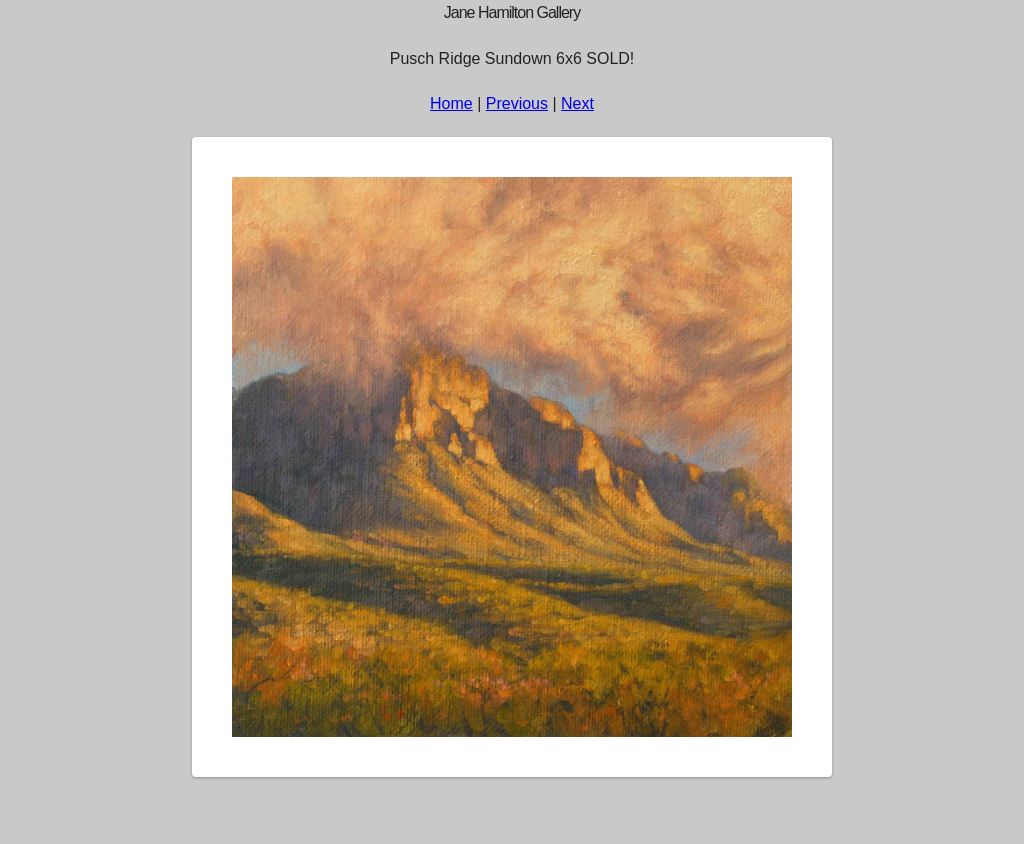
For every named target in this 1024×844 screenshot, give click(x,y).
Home (451, 103)
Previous (517, 103)
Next (577, 103)
